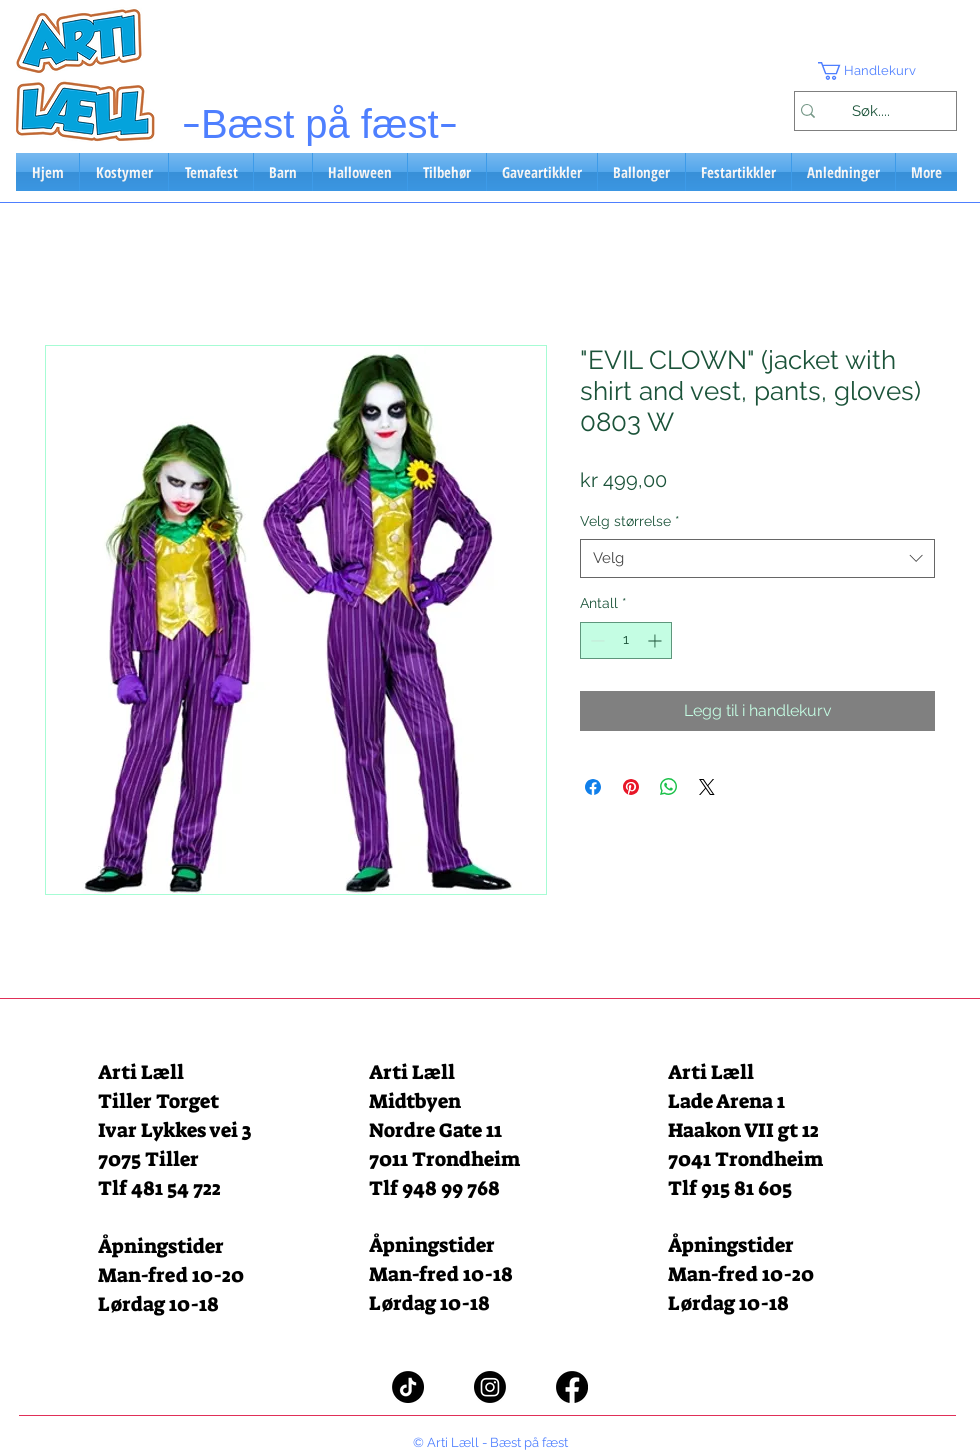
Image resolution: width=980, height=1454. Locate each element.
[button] (875, 71)
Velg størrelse (630, 521)
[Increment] (656, 640)
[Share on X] (707, 787)
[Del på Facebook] (593, 787)
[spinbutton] (626, 640)
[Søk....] (870, 111)
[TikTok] (408, 1387)
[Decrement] (595, 640)
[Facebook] (572, 1387)
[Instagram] (490, 1387)
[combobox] (757, 558)
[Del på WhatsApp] (669, 787)
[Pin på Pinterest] (631, 787)
